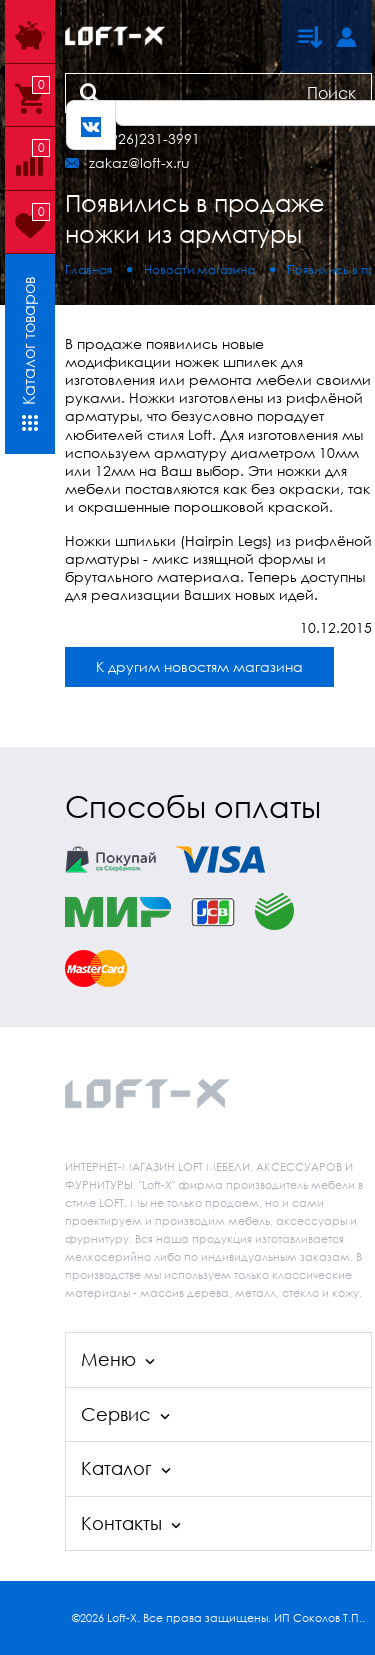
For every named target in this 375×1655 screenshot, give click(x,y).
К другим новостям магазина (199, 666)
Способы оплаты (193, 806)
